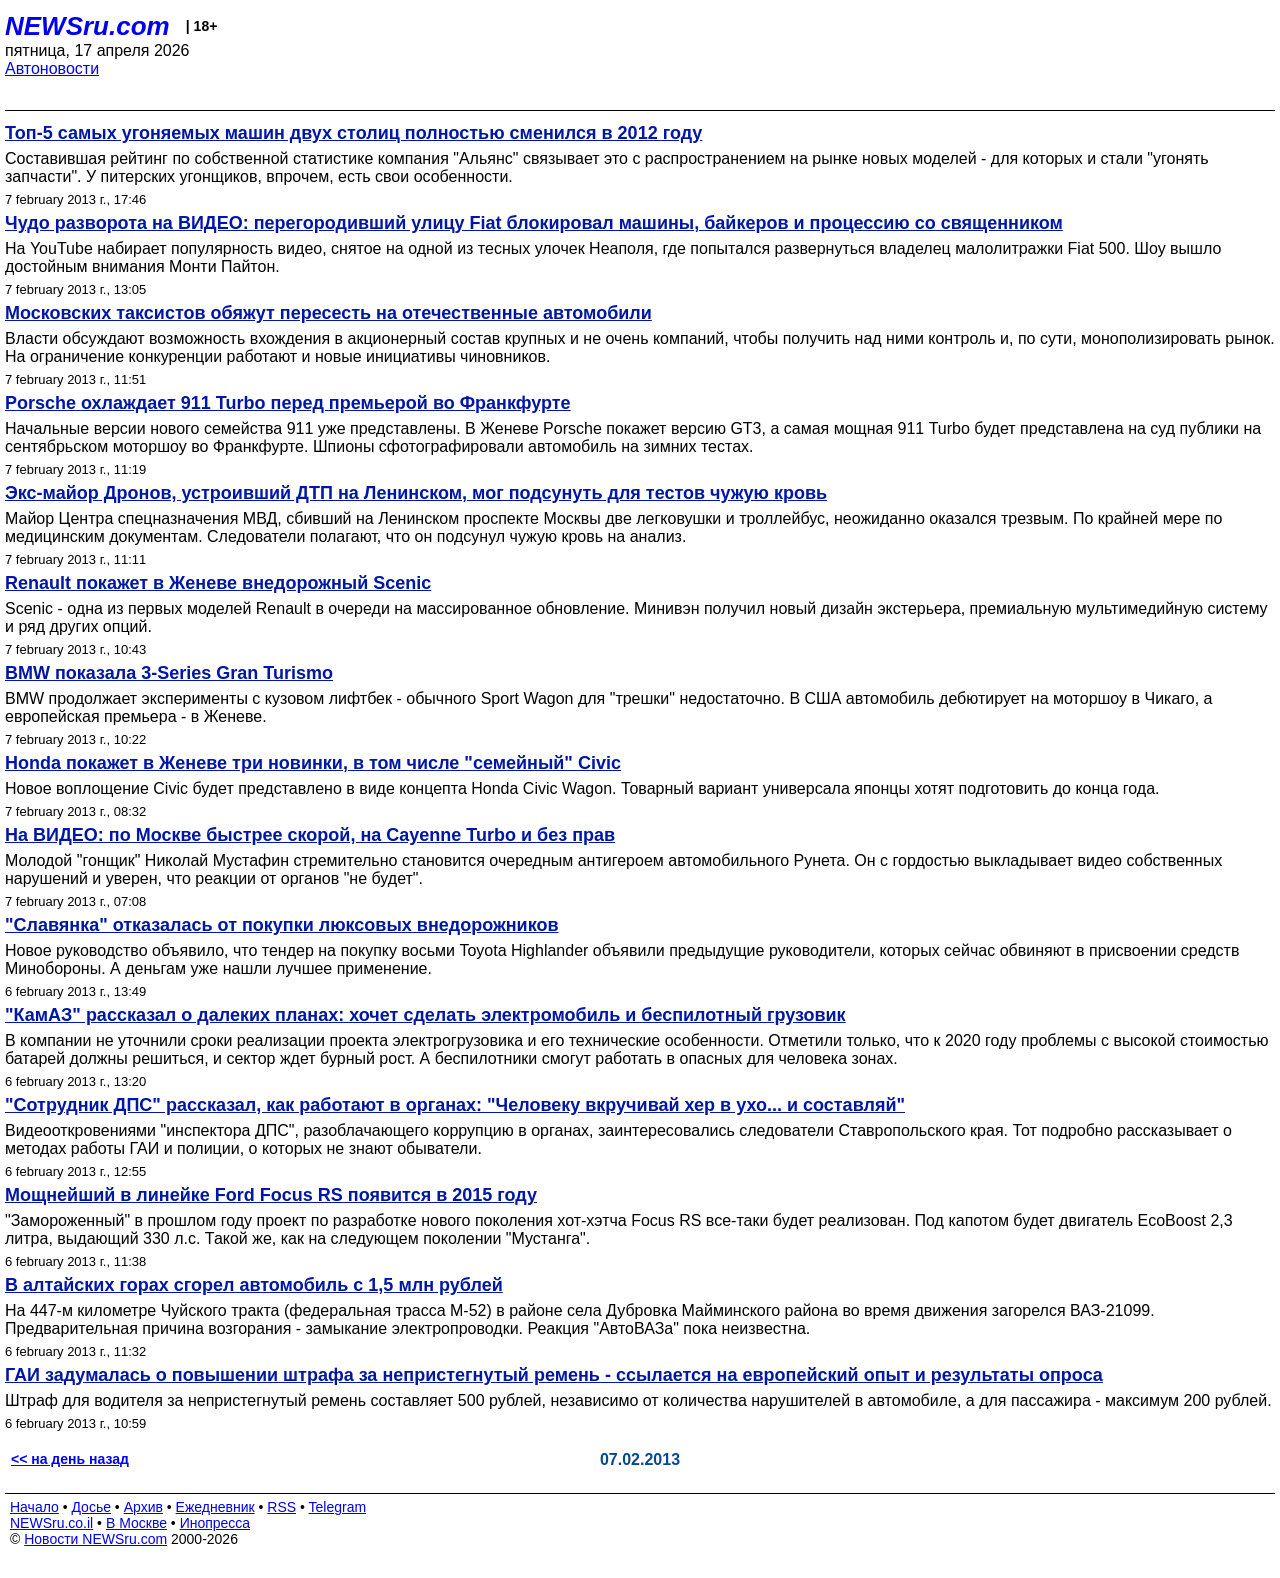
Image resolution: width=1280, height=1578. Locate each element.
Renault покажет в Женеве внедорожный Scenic (218, 583)
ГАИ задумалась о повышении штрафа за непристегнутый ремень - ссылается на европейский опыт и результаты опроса (554, 1375)
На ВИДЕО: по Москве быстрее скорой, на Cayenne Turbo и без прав (310, 835)
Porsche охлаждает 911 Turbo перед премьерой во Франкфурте (288, 403)
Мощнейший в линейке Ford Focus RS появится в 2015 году (271, 1195)
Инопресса (215, 1523)
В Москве (136, 1523)
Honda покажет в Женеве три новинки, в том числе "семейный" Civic (313, 763)
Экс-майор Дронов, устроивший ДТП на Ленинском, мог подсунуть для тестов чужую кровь (416, 493)
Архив (143, 1507)
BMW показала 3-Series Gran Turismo (169, 673)
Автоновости (52, 68)
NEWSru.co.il (51, 1523)
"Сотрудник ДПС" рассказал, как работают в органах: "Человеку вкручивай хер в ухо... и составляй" (455, 1105)
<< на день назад (70, 1459)
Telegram (338, 1507)
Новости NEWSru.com (95, 1539)
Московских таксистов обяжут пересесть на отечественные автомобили (328, 313)
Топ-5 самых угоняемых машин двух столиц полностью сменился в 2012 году (353, 133)
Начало (34, 1507)
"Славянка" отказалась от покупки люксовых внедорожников (281, 925)
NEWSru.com (87, 26)
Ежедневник (215, 1507)
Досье (91, 1507)
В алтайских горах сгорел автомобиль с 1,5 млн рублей (254, 1285)
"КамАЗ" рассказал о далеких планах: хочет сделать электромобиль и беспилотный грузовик (425, 1015)
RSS (281, 1507)
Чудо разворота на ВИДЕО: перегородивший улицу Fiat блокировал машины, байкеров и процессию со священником (534, 223)
